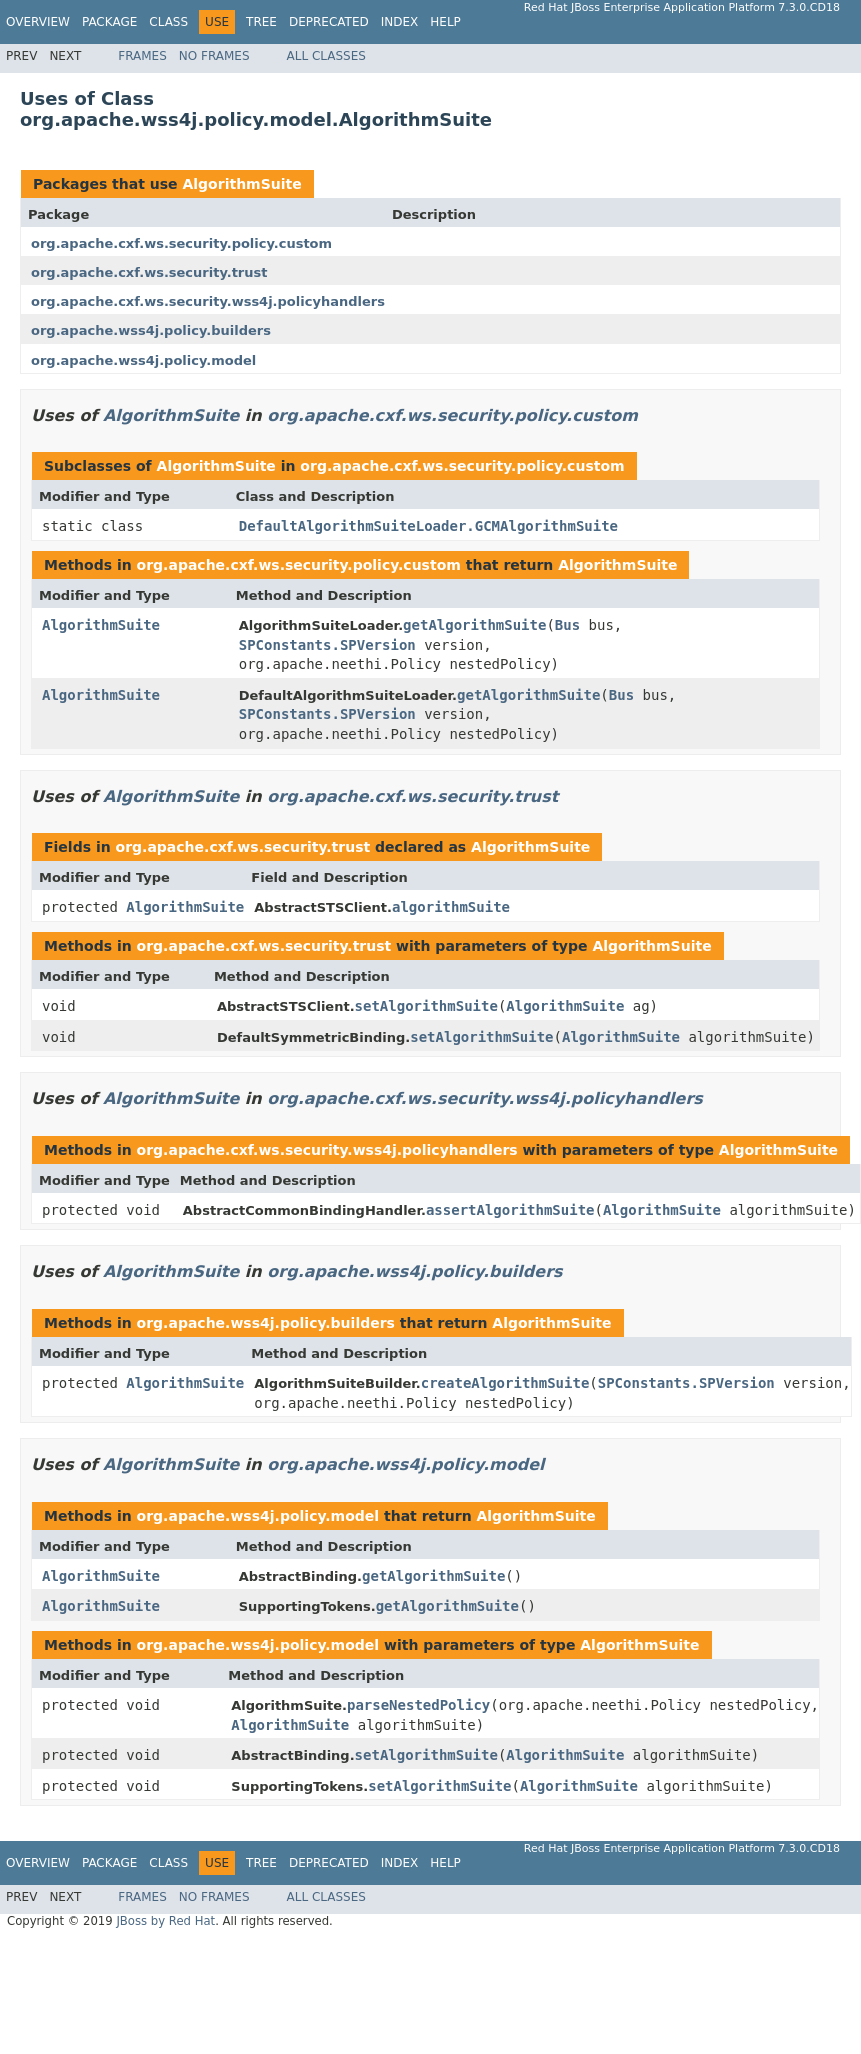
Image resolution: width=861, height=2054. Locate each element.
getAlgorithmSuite (474, 625)
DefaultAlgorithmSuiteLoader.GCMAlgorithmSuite (428, 526)
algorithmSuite (451, 907)
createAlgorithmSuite (505, 1383)
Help (445, 22)
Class (168, 22)
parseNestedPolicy (418, 1705)
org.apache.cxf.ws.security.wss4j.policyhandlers (208, 301)
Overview (38, 22)
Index (400, 22)
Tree (261, 22)
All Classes (326, 56)
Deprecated (329, 22)
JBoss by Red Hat (165, 1921)
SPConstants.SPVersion (327, 645)
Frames (142, 56)
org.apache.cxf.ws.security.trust (149, 272)
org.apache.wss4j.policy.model (143, 360)
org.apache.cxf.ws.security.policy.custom (181, 243)
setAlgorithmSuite (426, 1006)
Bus (567, 625)
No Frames (214, 56)
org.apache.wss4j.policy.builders (151, 330)
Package (109, 22)
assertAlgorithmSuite (510, 1210)
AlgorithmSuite (241, 184)
